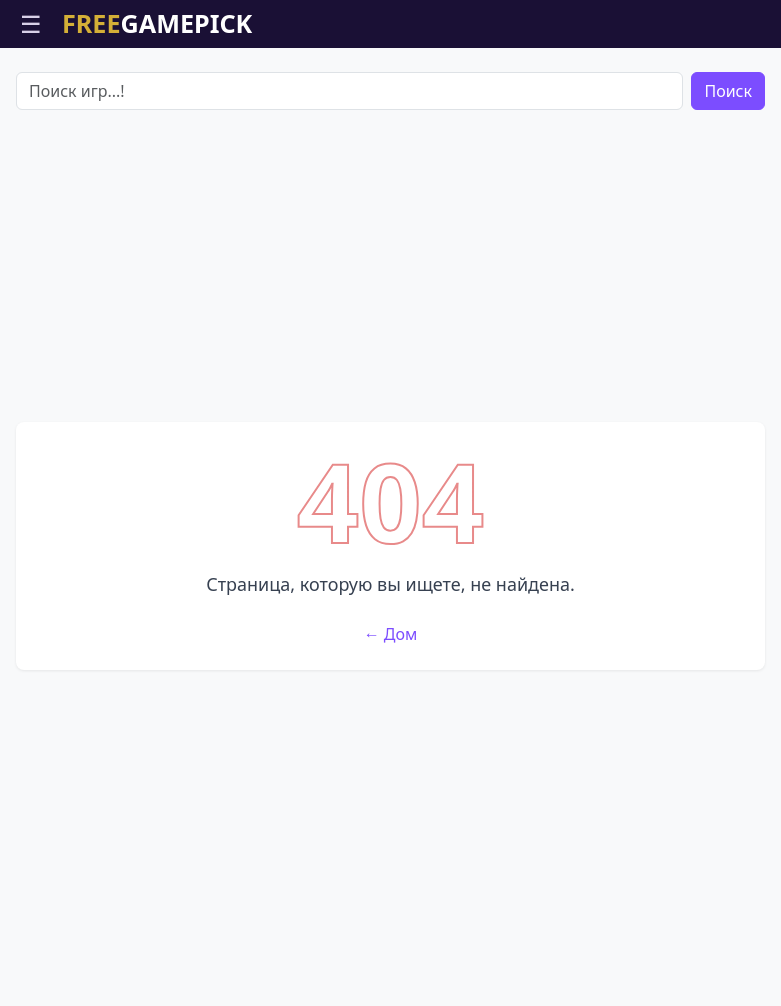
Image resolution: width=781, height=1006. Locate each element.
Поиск (728, 91)
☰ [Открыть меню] (31, 23)
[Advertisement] (390, 266)
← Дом (391, 634)
